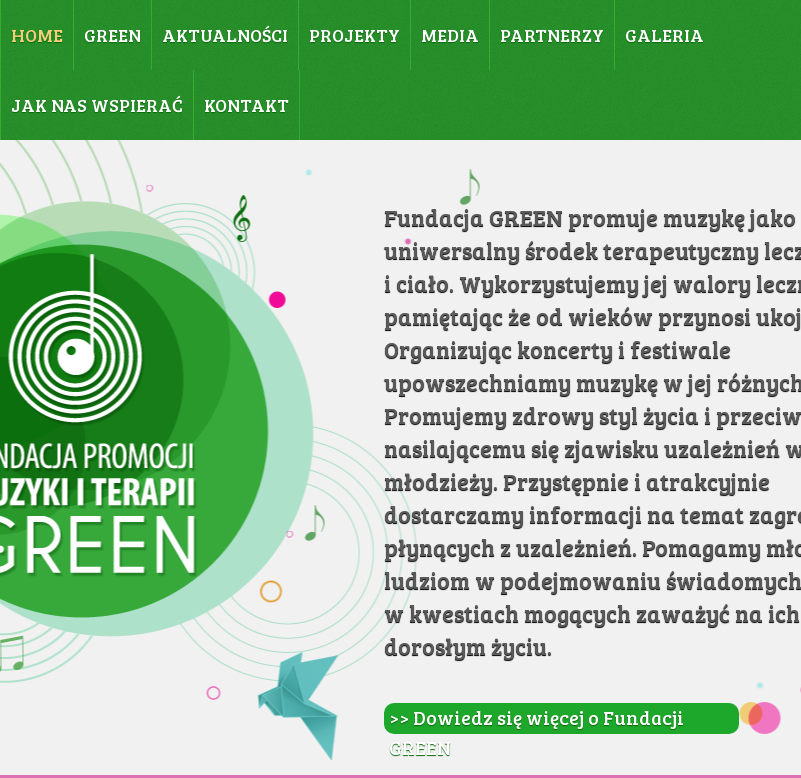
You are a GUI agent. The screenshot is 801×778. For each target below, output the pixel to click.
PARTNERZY (552, 35)
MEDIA (450, 35)
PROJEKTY (354, 35)
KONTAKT (246, 105)
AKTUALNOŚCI (225, 35)
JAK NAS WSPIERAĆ (97, 105)
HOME (37, 35)
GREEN (112, 35)
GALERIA (664, 35)
